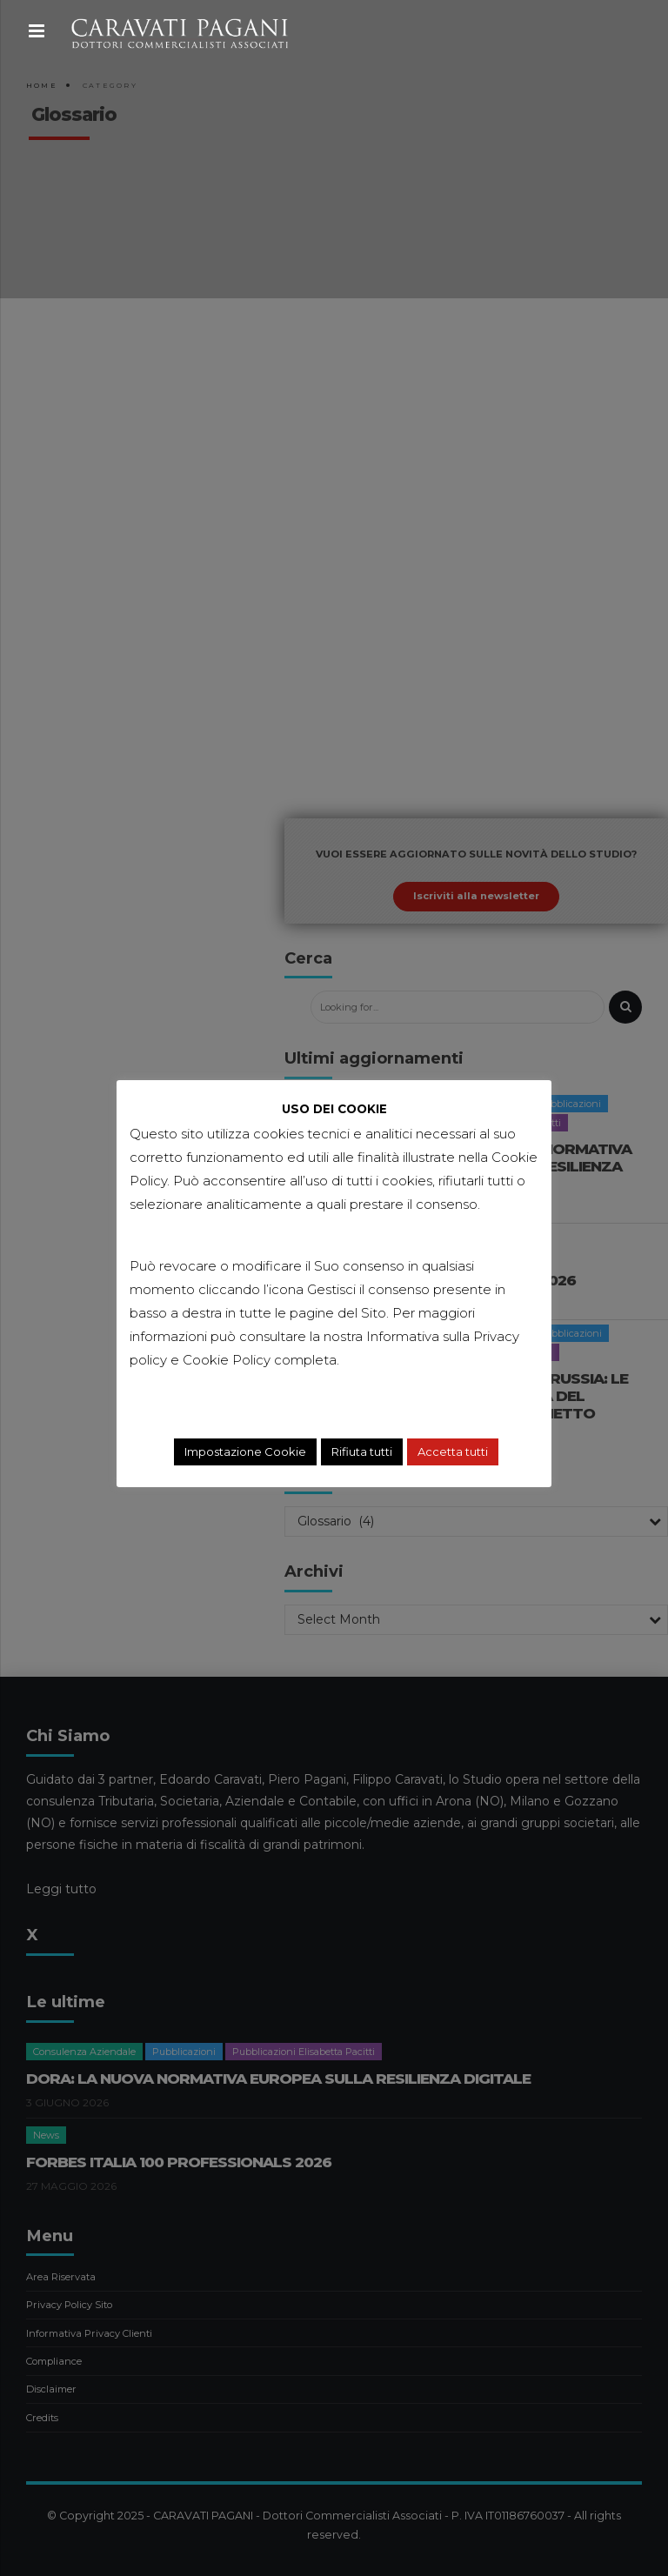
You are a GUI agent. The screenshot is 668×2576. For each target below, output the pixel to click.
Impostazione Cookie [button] (245, 1451)
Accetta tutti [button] (453, 1451)
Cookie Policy (227, 1359)
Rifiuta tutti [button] (361, 1451)
